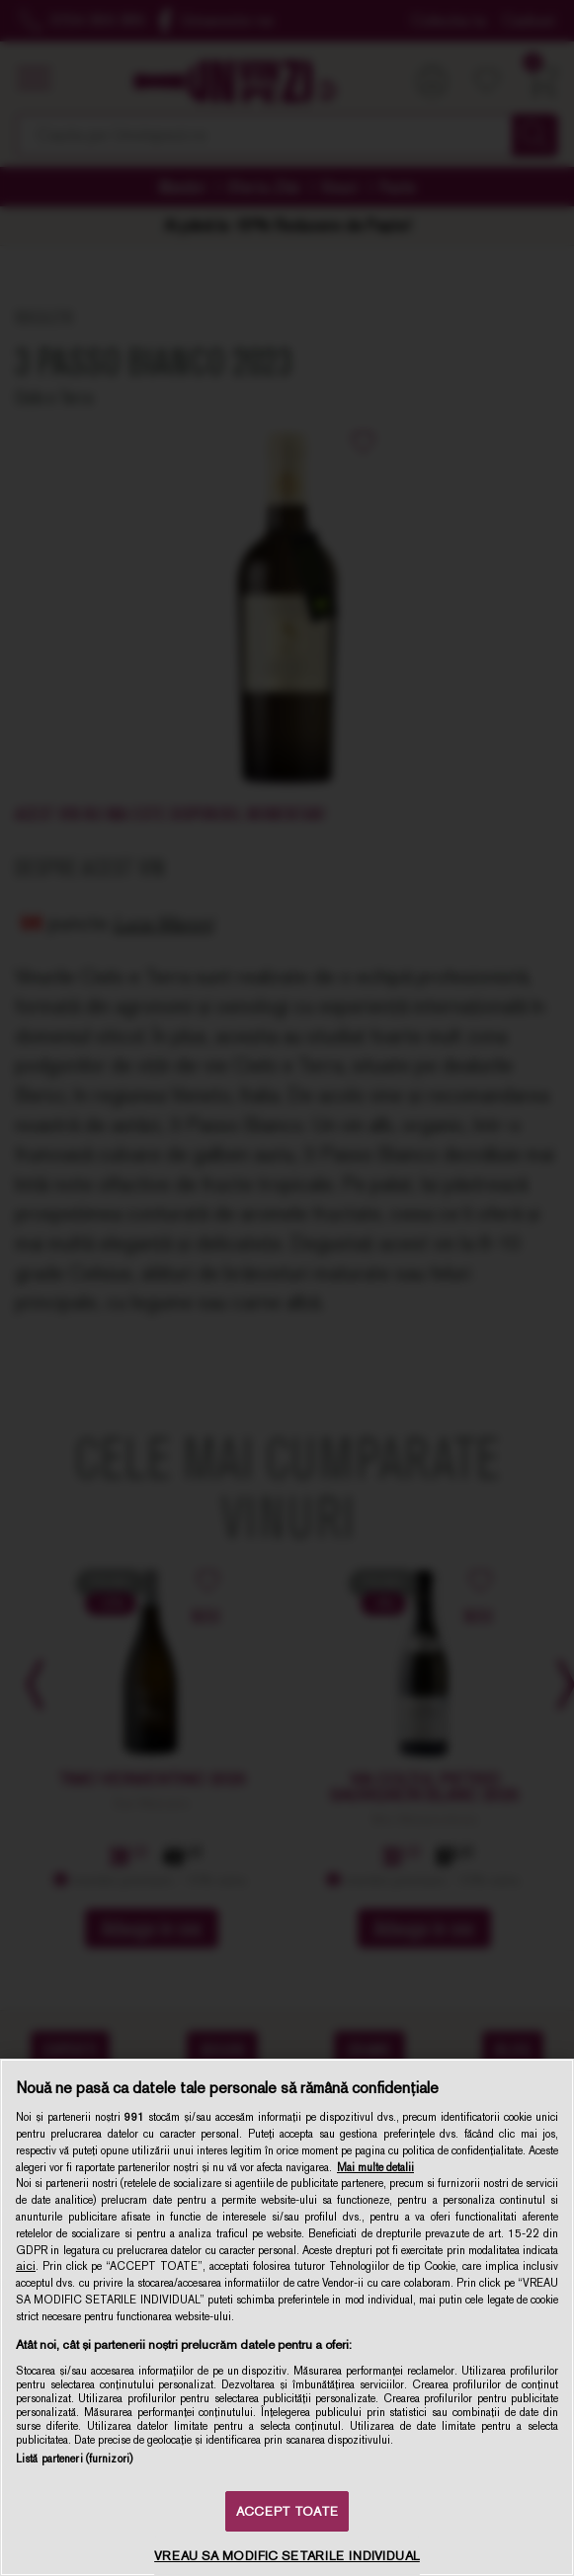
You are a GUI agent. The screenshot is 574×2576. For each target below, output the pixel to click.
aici (26, 2266)
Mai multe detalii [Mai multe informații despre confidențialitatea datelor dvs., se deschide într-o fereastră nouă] (375, 2167)
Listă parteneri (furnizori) (74, 2458)
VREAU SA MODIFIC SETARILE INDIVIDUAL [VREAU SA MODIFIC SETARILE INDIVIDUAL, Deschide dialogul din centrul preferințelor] (287, 2555)
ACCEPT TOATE (287, 2511)
